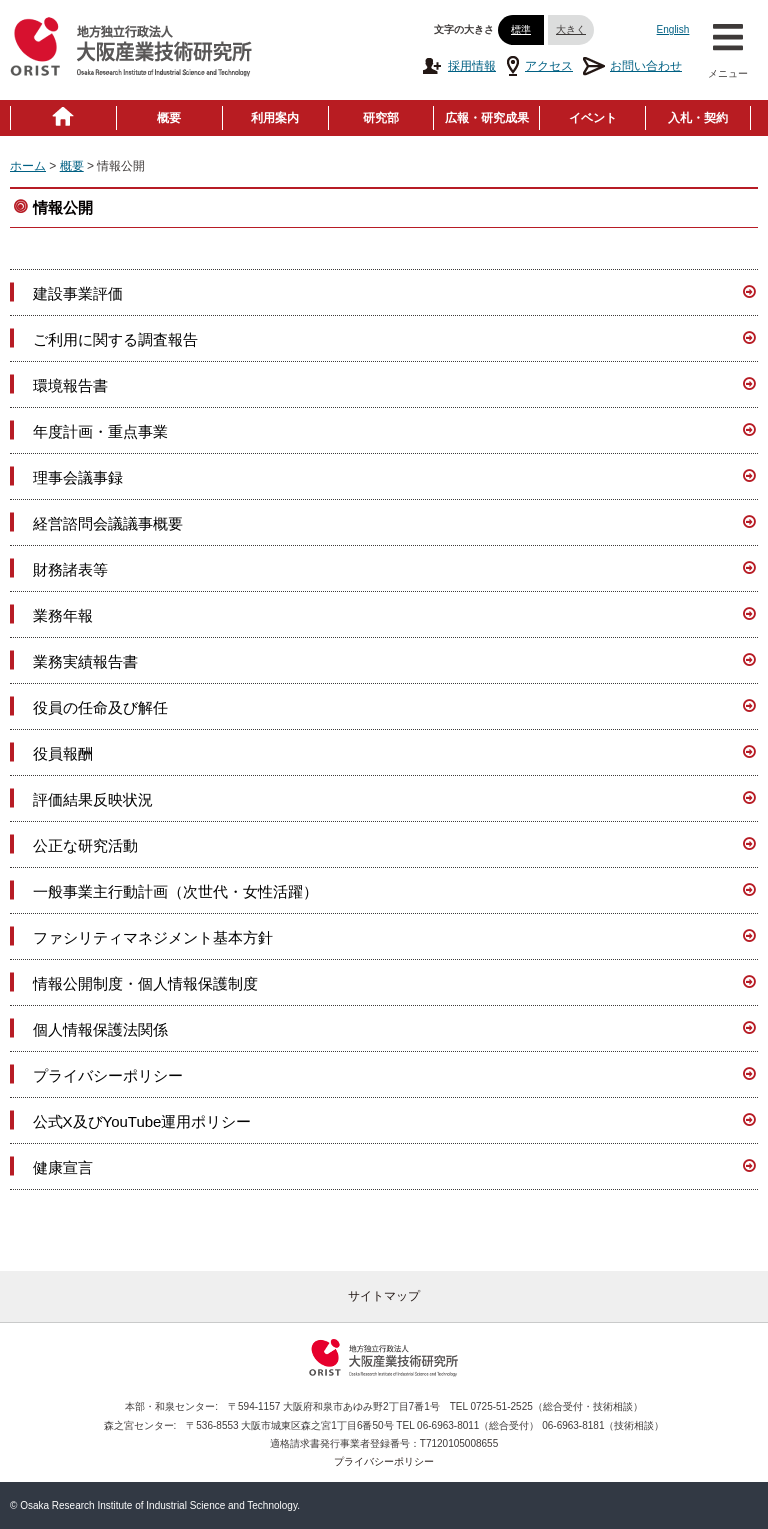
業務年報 (63, 615)
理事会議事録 (78, 477)
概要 (169, 118)
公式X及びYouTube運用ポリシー (142, 1121)
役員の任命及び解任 (100, 707)
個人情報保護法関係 (100, 1029)
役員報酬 (63, 753)
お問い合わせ (632, 66)
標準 (521, 29)
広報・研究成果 (487, 118)
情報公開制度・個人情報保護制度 (145, 983)
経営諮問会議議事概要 (108, 523)
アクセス (539, 66)
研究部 (381, 118)
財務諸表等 (70, 569)
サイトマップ (384, 1296)
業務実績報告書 (85, 661)
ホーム (28, 166)
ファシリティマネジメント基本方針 (153, 937)
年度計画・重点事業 (100, 431)
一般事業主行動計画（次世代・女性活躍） (175, 891)
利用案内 (275, 118)
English (673, 29)
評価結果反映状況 (93, 799)
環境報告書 (70, 385)
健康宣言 (63, 1167)
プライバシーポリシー (108, 1075)
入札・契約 (698, 118)
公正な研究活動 (85, 845)
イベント (593, 118)
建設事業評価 (78, 293)
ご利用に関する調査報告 (115, 339)
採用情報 (458, 66)
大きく (571, 29)
